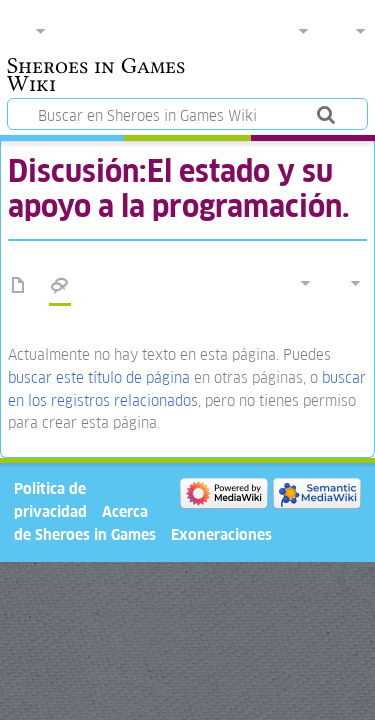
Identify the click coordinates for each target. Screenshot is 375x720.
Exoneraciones (221, 534)
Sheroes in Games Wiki (96, 77)
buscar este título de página (99, 377)
